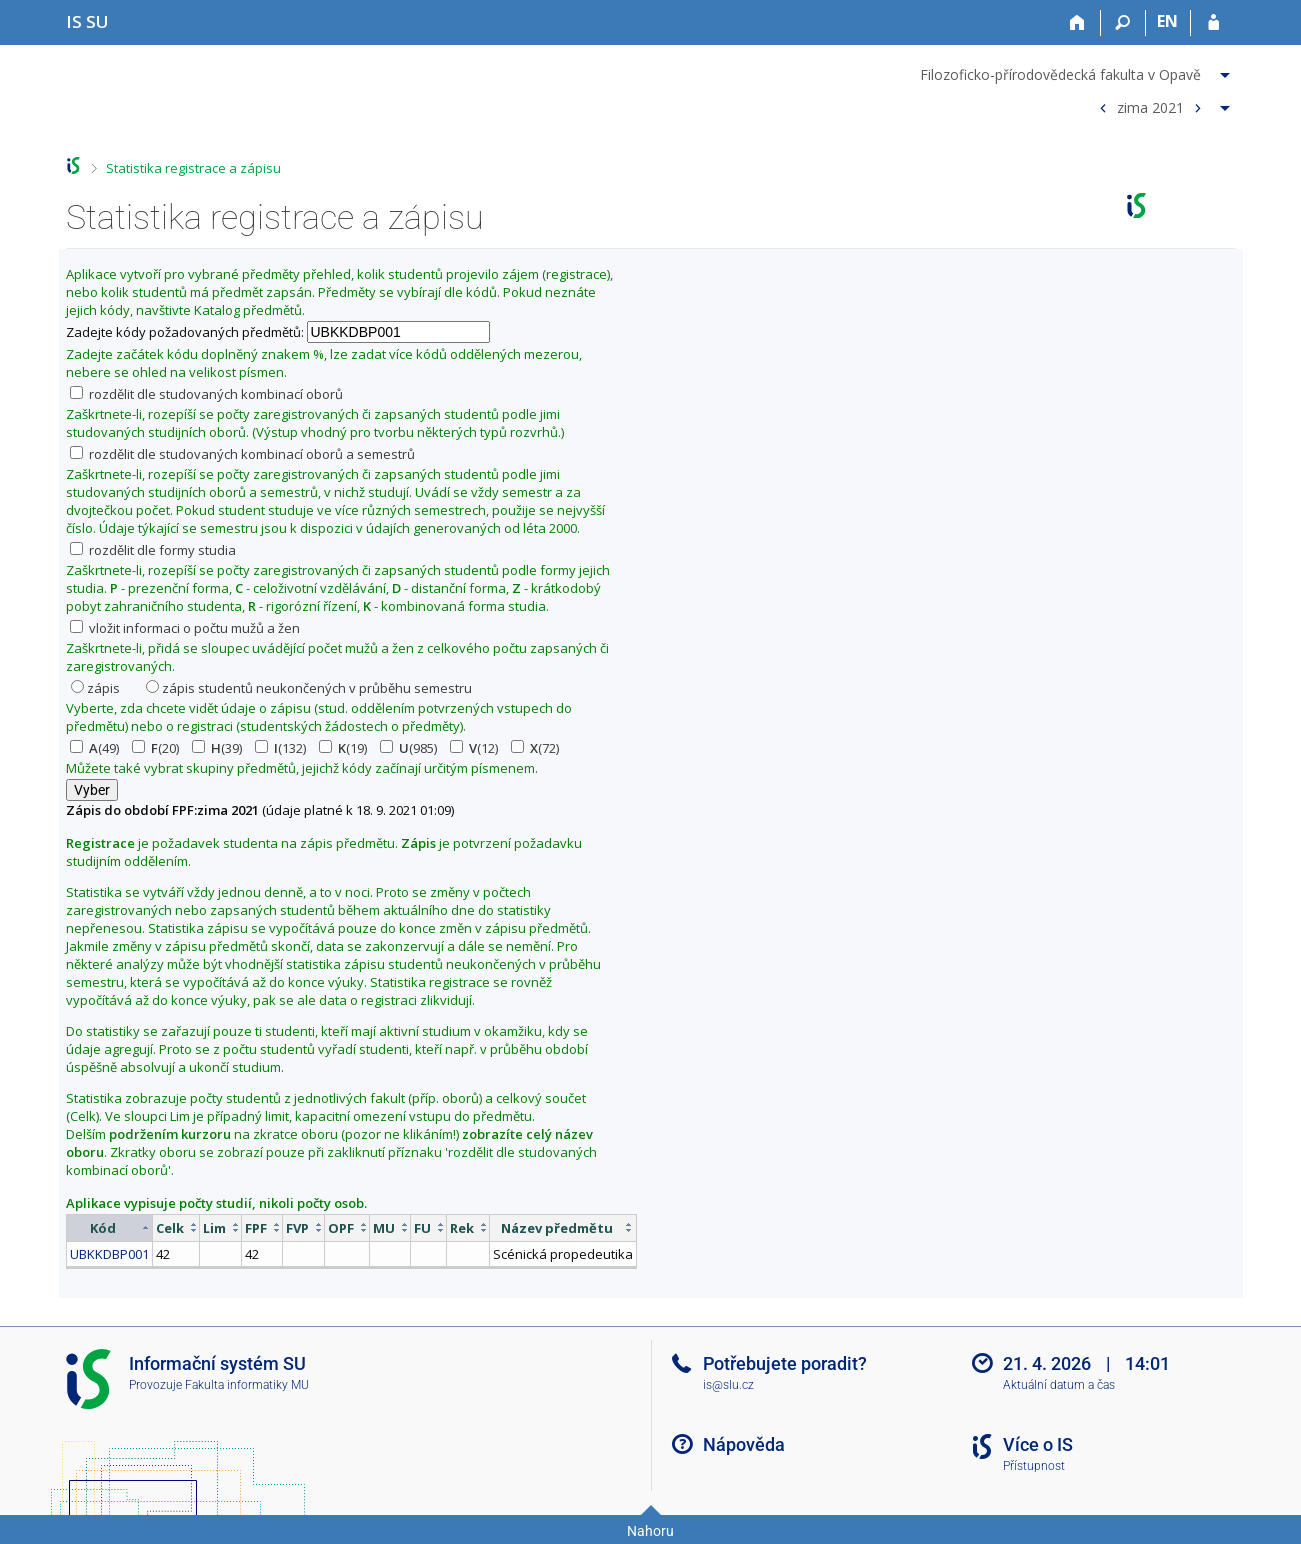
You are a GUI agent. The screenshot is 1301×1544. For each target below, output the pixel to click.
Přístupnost (1034, 1466)
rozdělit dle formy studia (153, 550)
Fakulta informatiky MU (247, 1385)
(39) (217, 748)
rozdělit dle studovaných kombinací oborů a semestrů (242, 454)
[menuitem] (1077, 71)
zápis (95, 688)
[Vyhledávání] (1123, 23)
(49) (94, 748)
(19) (343, 748)
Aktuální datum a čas (1059, 1385)
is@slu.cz (728, 1385)
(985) (408, 748)
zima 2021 (1150, 106)
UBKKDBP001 (109, 1254)
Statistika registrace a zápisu (193, 168)
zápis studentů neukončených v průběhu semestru (309, 688)
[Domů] (1078, 23)
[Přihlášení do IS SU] (1213, 23)
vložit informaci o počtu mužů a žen (185, 628)
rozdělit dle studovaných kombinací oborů (206, 394)
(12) (474, 748)
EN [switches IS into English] (1167, 21)
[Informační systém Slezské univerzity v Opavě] (87, 21)
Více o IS (1038, 1444)
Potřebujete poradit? (785, 1363)
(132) (280, 748)
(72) (535, 748)
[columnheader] (109, 1227)
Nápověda (744, 1444)
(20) (155, 748)
